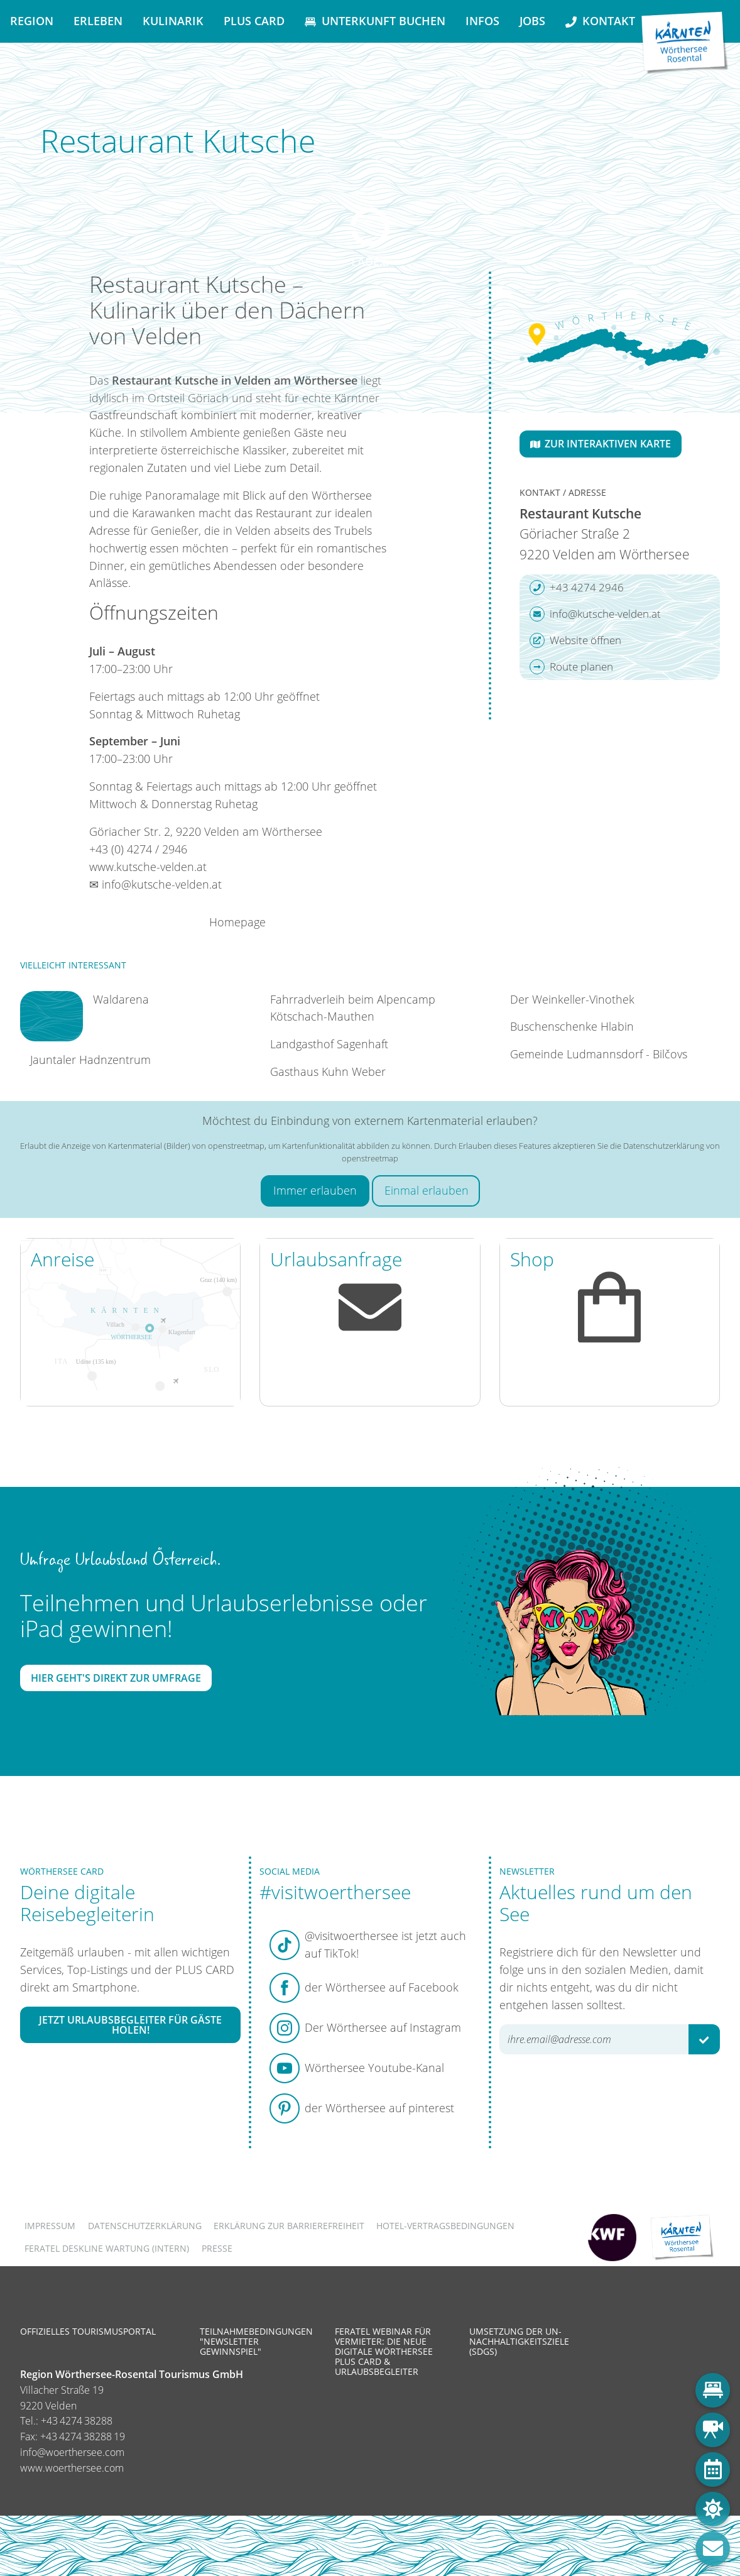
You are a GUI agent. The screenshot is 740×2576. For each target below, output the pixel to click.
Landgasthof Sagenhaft (329, 1043)
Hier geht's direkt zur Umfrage (116, 1678)
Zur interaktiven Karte (600, 444)
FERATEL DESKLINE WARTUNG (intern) (106, 2248)
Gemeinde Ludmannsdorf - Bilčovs (598, 1053)
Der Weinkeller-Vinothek (572, 999)
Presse (217, 2248)
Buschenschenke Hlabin (572, 1026)
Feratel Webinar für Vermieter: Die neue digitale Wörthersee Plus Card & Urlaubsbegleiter (384, 2351)
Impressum (49, 2226)
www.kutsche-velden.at (148, 866)
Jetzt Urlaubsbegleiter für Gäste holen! (130, 2025)
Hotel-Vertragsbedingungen (445, 2226)
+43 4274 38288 (76, 2421)
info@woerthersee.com (72, 2452)
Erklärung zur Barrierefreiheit (289, 2226)
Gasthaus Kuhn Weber (328, 1071)
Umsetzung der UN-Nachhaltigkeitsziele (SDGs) (519, 2341)
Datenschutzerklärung (145, 2226)
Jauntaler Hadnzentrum (90, 1059)
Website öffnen (575, 640)
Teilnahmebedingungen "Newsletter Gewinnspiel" (256, 2341)
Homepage (237, 921)
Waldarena (121, 999)
